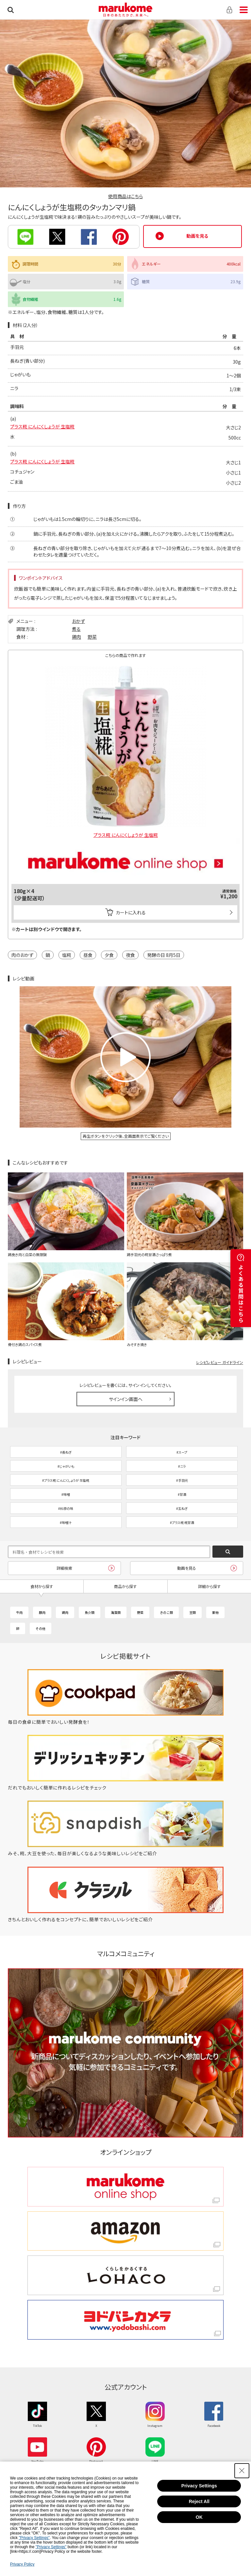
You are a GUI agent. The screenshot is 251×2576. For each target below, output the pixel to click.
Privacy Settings (199, 2485)
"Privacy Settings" (34, 2537)
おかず (78, 621)
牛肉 (19, 1612)
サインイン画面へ (125, 1399)
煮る (76, 629)
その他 (40, 1628)
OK (199, 2517)
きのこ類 (166, 1612)
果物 (215, 1612)
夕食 (109, 955)
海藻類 (116, 1612)
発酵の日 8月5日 (163, 955)
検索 (11, 10)
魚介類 (89, 1612)
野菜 (92, 636)
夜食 (130, 955)
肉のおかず (22, 955)
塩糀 (66, 955)
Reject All (199, 2501)
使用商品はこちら (125, 196)
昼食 (87, 955)
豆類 (192, 1612)
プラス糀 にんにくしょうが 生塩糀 (42, 426)
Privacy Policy (22, 2564)
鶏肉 (76, 636)
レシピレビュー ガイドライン (219, 1362)
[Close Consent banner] (242, 2471)
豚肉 (42, 1612)
